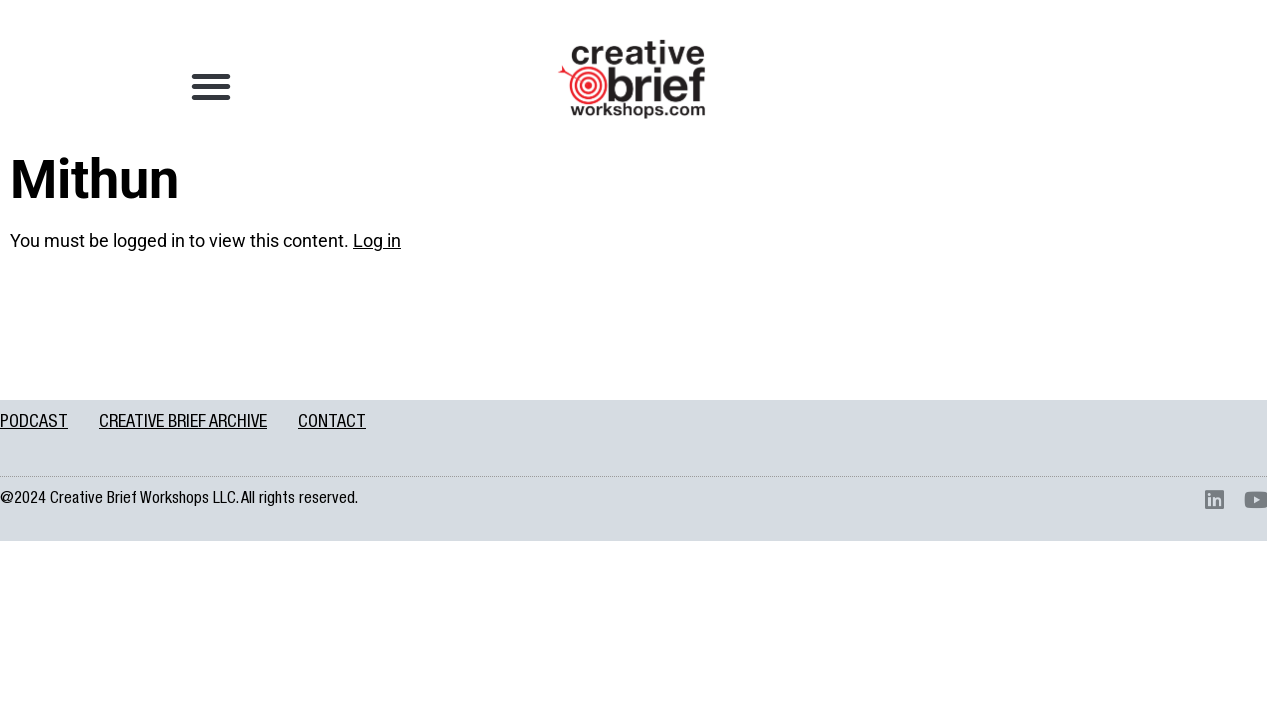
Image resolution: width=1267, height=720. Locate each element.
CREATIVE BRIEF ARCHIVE (183, 423)
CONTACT (332, 423)
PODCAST (34, 423)
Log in (377, 240)
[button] (211, 85)
